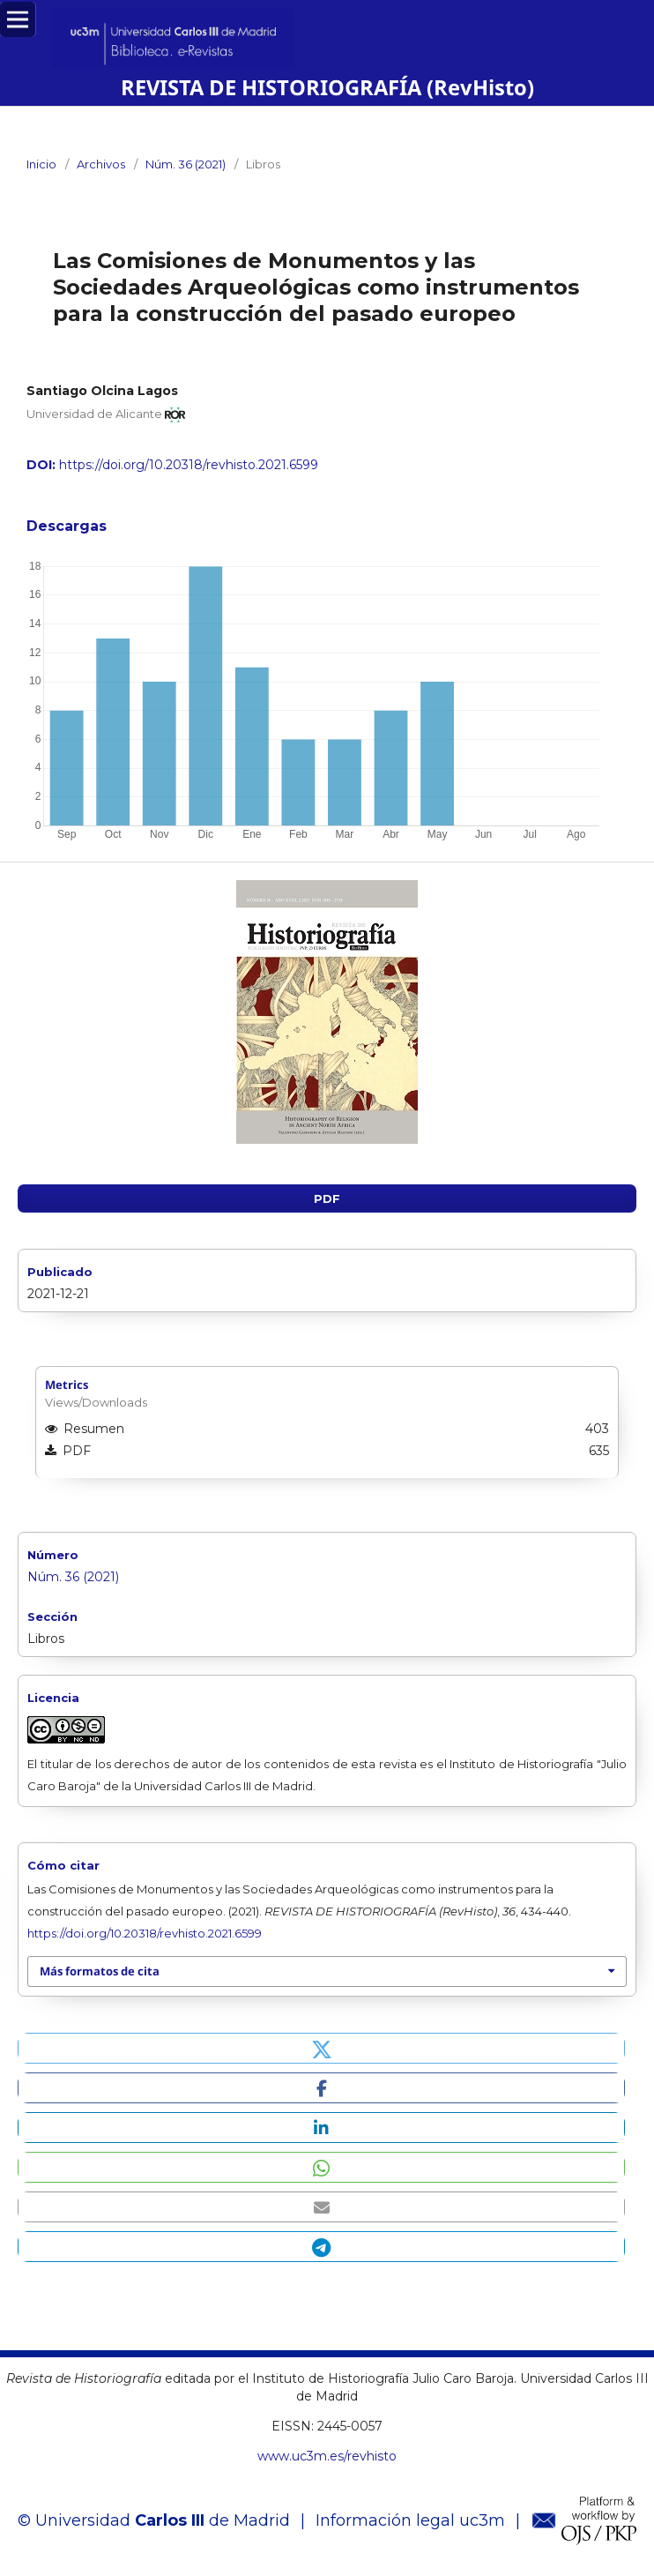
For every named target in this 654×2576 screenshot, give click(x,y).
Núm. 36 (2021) (185, 164)
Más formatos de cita (100, 1971)
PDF (327, 1198)
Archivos (101, 164)
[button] (321, 2048)
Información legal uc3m (410, 2520)
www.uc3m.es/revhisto (327, 2456)
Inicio (41, 164)
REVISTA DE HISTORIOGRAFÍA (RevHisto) (327, 87)
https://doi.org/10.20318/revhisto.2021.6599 (188, 465)
